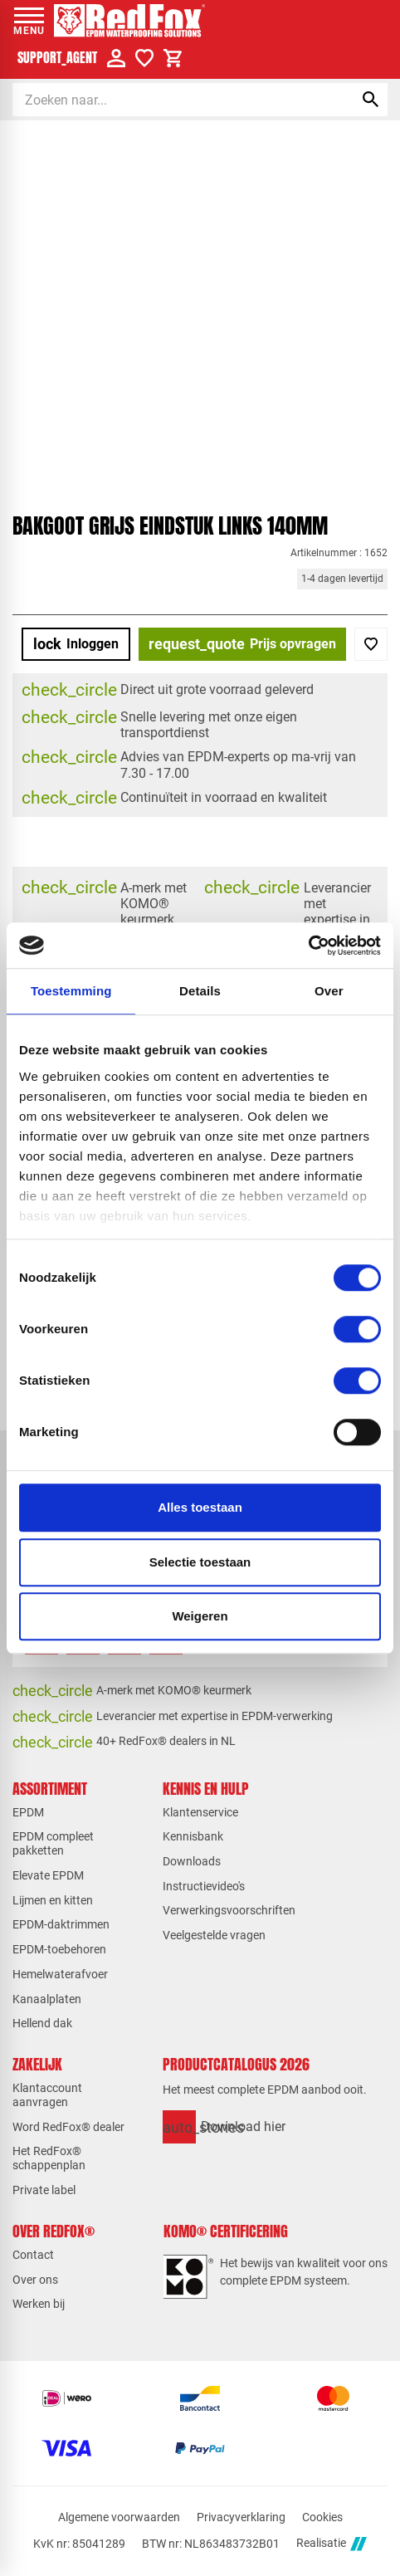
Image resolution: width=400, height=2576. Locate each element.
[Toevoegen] (371, 644)
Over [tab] (329, 991)
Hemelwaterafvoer (60, 1974)
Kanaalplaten (46, 1999)
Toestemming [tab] (71, 991)
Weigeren (199, 1616)
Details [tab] (200, 991)
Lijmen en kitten (52, 1900)
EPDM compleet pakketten (53, 1843)
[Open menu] (29, 20)
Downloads (192, 1861)
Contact (33, 2254)
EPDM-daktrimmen (61, 1924)
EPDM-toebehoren (59, 1949)
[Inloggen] (76, 644)
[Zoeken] (168, 99)
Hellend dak (42, 2023)
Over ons (35, 2279)
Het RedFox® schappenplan (48, 2158)
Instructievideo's (204, 1886)
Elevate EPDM (48, 1875)
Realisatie (331, 2544)
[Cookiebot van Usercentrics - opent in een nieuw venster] (308, 945)
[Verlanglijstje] (144, 58)
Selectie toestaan (200, 1562)
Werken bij (38, 2303)
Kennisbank (193, 1836)
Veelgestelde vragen (214, 1935)
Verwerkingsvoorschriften (229, 1910)
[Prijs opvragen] (242, 644)
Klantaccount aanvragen (47, 2095)
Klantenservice (200, 1812)
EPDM (28, 1812)
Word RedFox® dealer (68, 2127)
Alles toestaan (200, 1507)
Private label (44, 2190)
